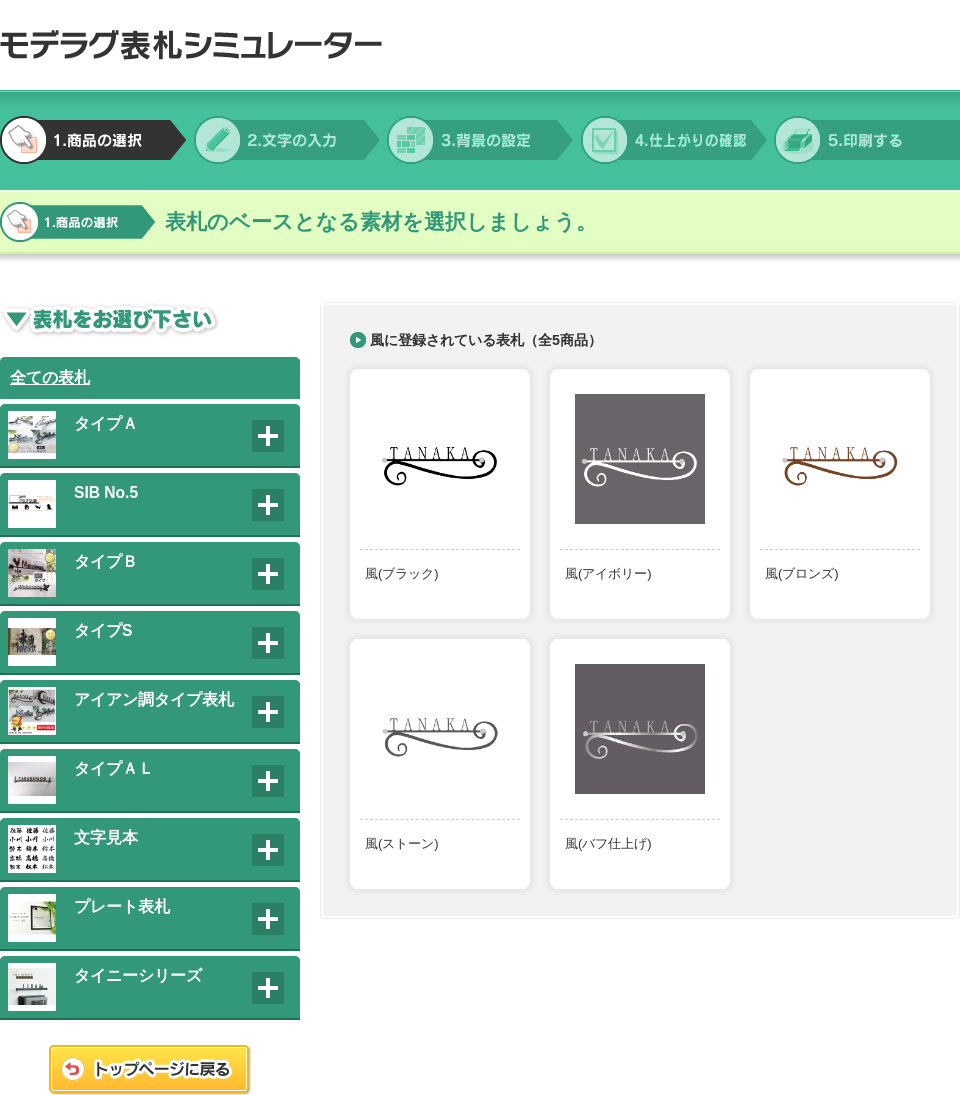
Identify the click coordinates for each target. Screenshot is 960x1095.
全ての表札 (50, 377)
